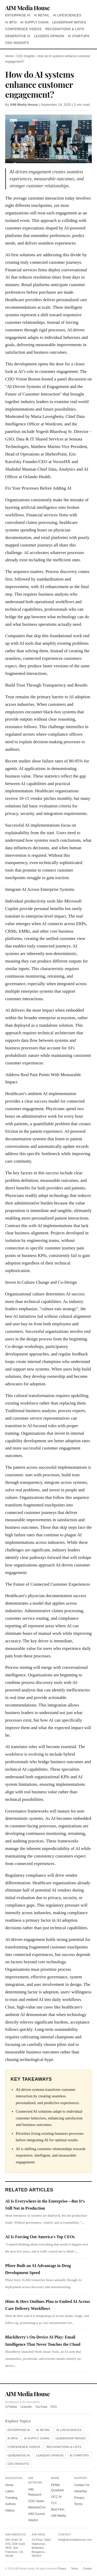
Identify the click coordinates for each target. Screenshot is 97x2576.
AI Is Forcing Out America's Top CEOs (40, 2237)
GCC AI (56, 2497)
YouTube (41, 2407)
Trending (11, 2498)
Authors (10, 2504)
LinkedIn (26, 2407)
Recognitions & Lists (64, 29)
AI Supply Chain (34, 22)
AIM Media (58, 2516)
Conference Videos (23, 29)
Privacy (79, 2498)
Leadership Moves (69, 22)
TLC (54, 2503)
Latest (9, 2491)
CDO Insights (17, 43)
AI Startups (78, 36)
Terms (78, 2504)
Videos (9, 2510)
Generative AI (17, 36)
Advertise (80, 2491)
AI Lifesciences (67, 15)
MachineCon (37, 2507)
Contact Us (81, 2485)
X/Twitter (11, 2407)
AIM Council (36, 2514)
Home (9, 56)
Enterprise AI (17, 15)
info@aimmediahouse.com (75, 2539)
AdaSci (33, 2520)
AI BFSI (11, 22)
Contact (87, 2568)
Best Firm (57, 2509)
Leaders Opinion (49, 36)
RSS (53, 2407)
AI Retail (41, 15)
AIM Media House (27, 8)
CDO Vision (36, 2501)
